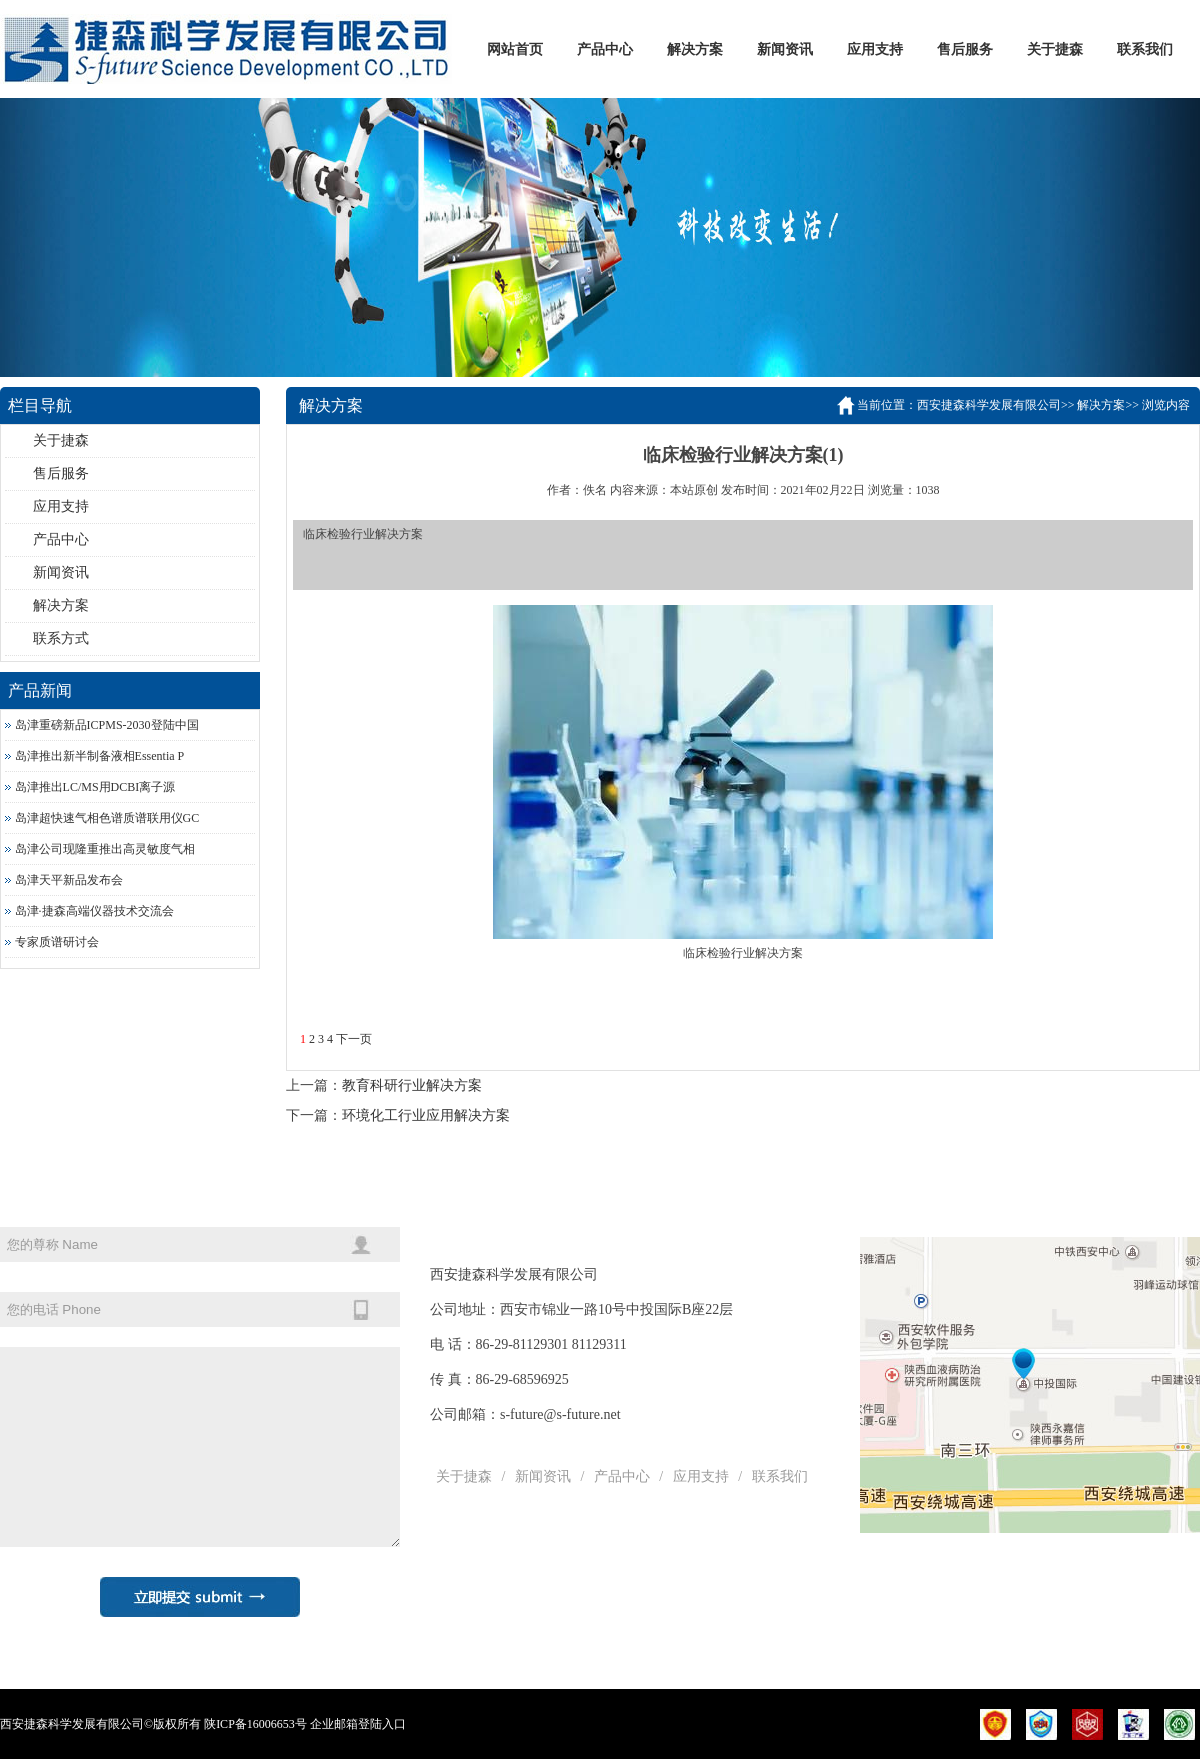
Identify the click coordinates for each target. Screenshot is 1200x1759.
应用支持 (875, 49)
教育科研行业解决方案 (412, 1085)
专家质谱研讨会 (57, 942)
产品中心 (605, 49)
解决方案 (695, 49)
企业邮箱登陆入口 (358, 1724)
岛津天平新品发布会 (69, 880)
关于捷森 (1055, 49)
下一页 (354, 1039)
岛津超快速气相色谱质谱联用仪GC (107, 818)
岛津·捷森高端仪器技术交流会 (94, 911)
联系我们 (1145, 49)
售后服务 (965, 49)
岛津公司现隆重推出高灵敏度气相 (105, 849)
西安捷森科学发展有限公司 (989, 405)
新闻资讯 (785, 49)
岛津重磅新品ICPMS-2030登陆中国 (107, 725)
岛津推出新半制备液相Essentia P (100, 756)
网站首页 (515, 49)
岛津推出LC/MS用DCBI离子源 (95, 787)
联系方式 (61, 638)
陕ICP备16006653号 (255, 1724)
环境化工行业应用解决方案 (426, 1115)
